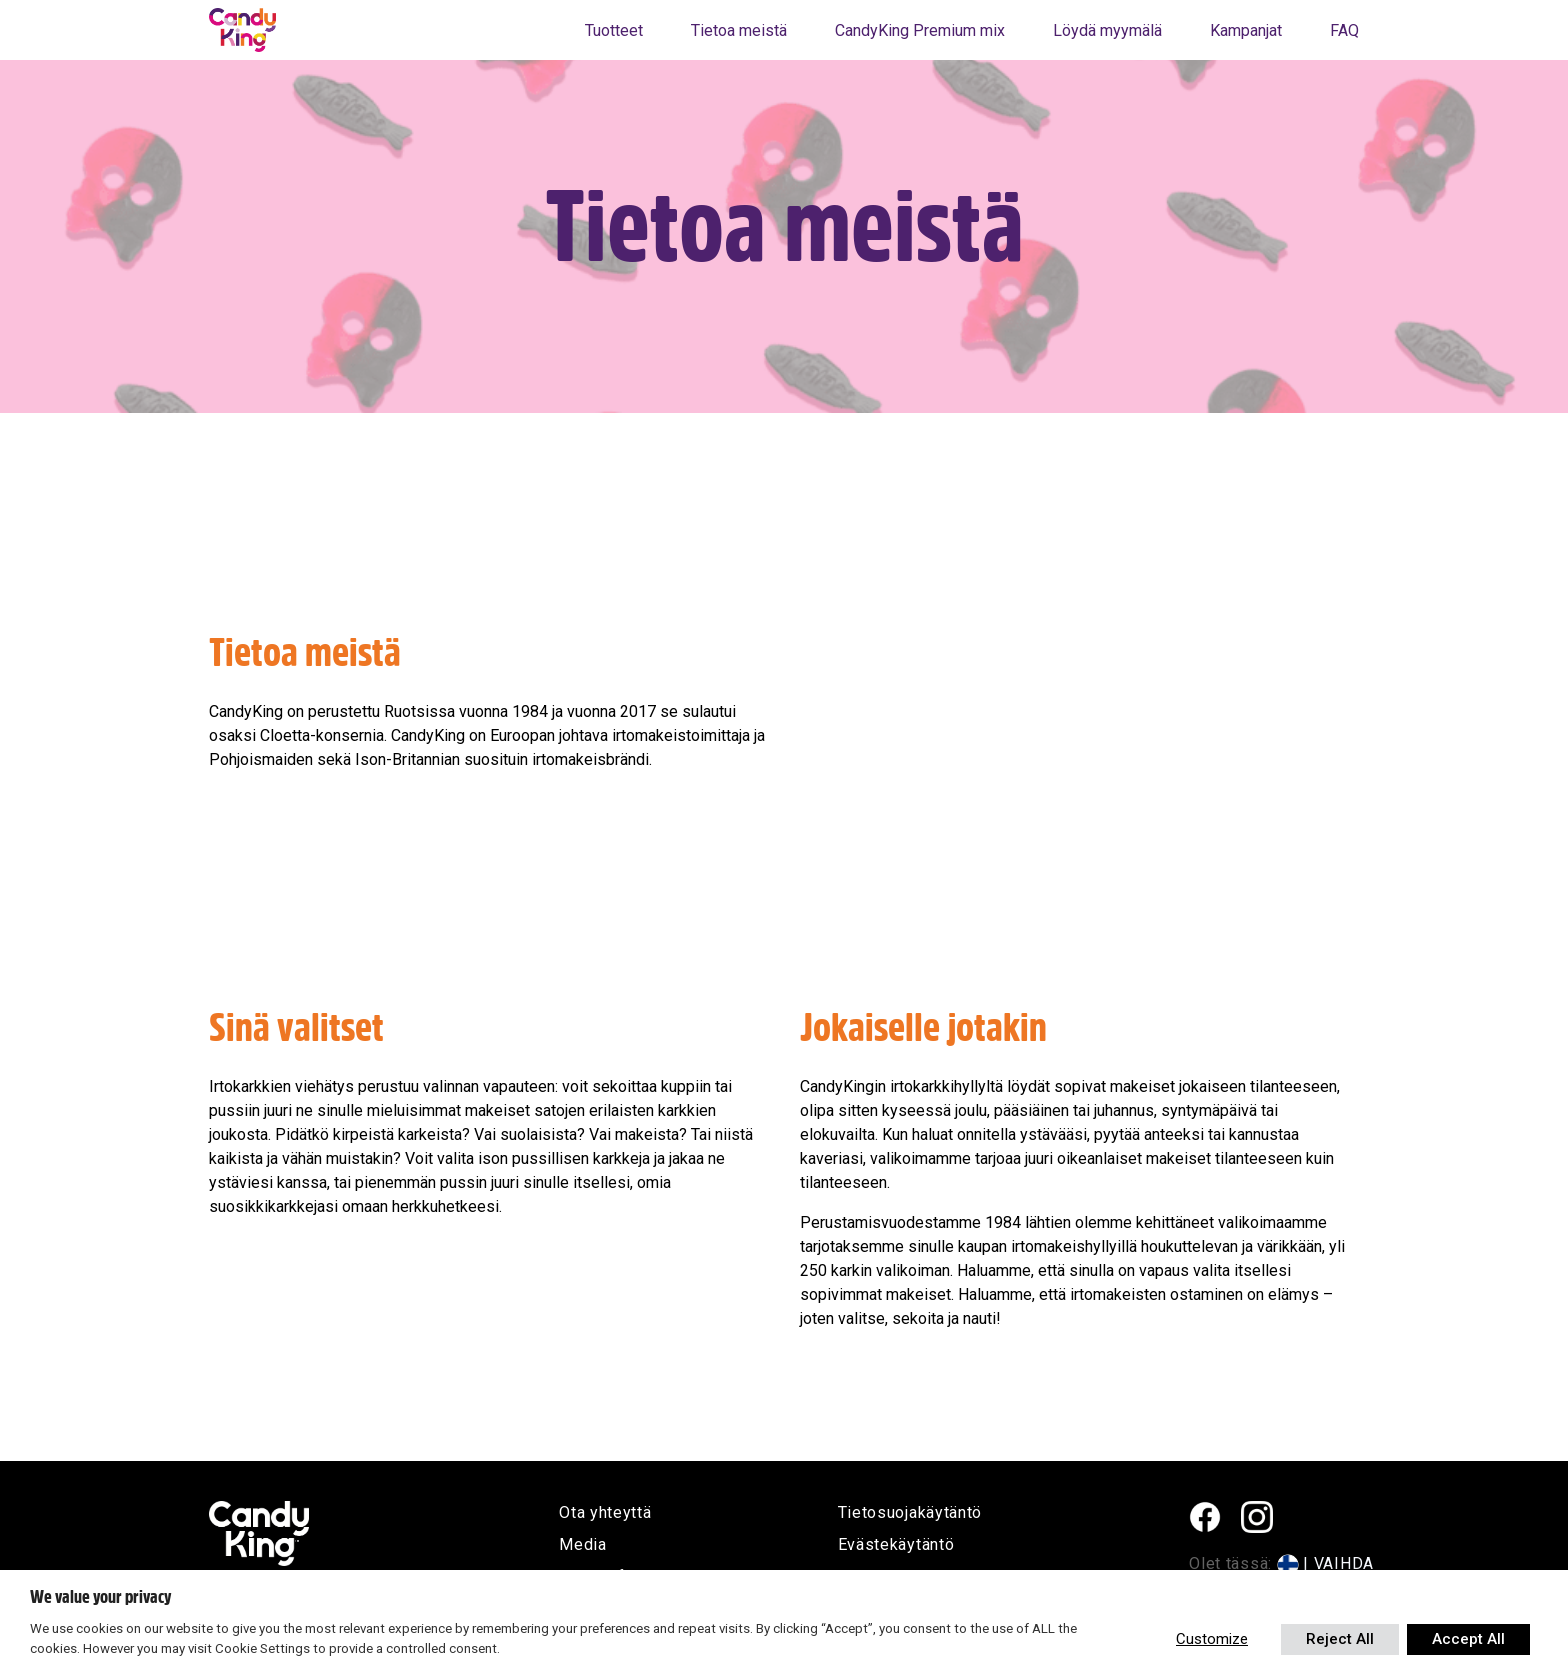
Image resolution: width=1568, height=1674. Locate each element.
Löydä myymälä (1107, 30)
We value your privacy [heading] (100, 1597)
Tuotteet (614, 30)
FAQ (1344, 30)
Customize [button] (1212, 1639)
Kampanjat (1246, 30)
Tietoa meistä (739, 30)
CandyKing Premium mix (920, 30)
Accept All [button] (1468, 1639)
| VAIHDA (1338, 1563)
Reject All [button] (1340, 1639)
